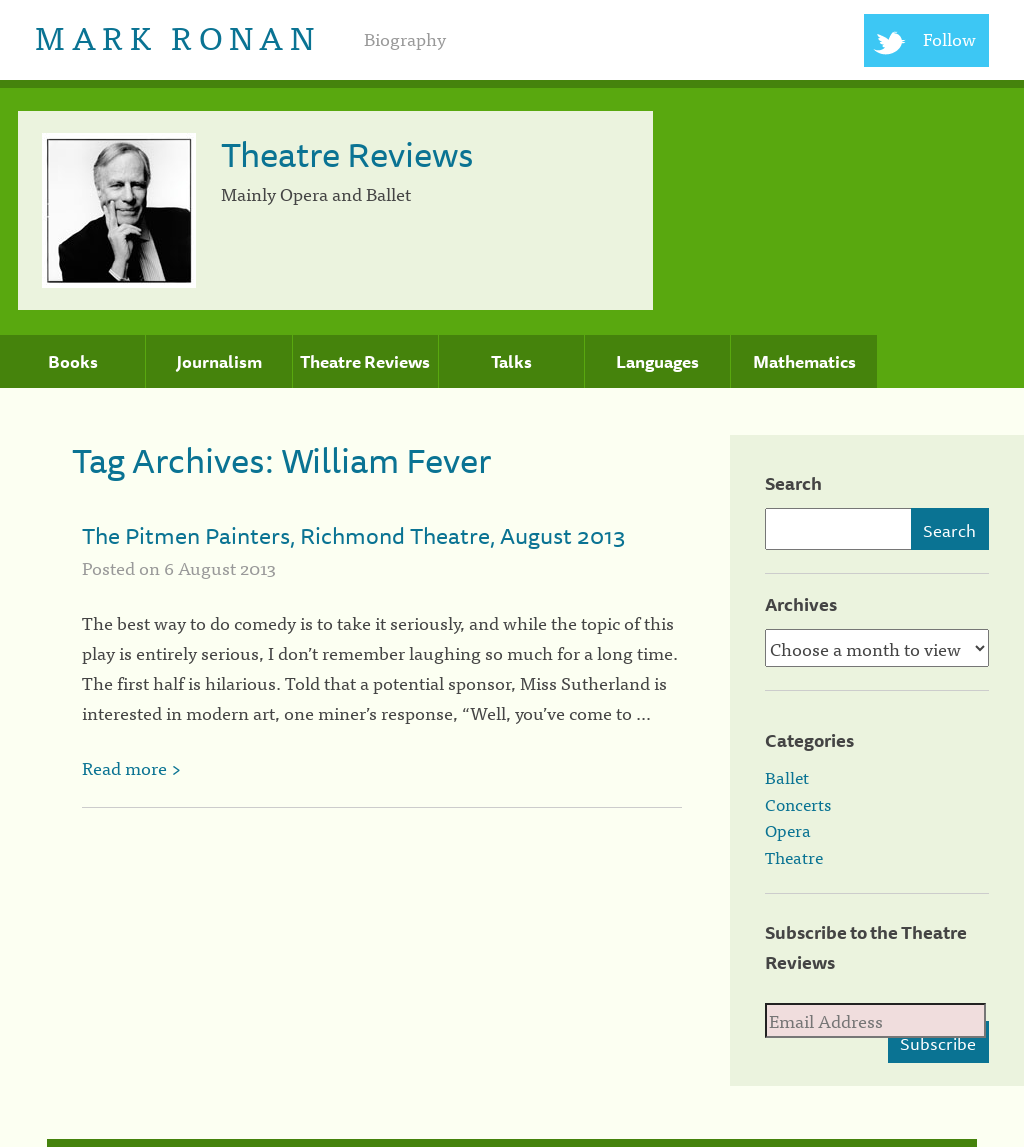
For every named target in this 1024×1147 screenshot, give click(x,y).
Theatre (794, 857)
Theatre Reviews (365, 362)
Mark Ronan (177, 35)
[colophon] (512, 1143)
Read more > (131, 767)
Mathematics (804, 362)
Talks (511, 362)
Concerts (798, 804)
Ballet (787, 777)
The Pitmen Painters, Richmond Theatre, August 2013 (354, 535)
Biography (405, 38)
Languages (657, 362)
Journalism (219, 362)
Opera (788, 830)
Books (73, 362)
